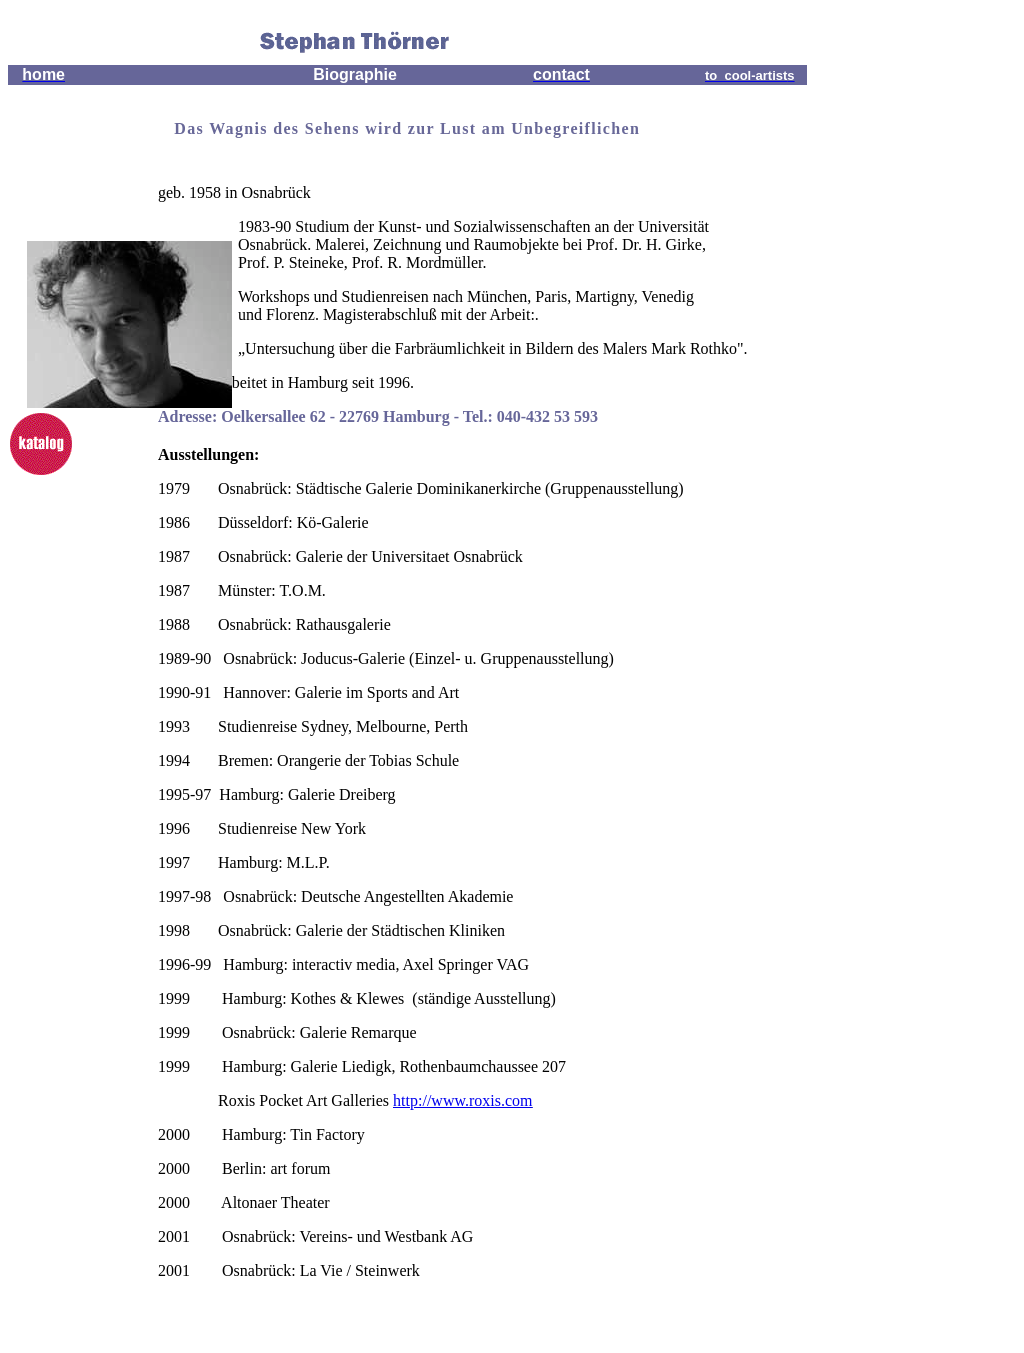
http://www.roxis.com (462, 1100)
